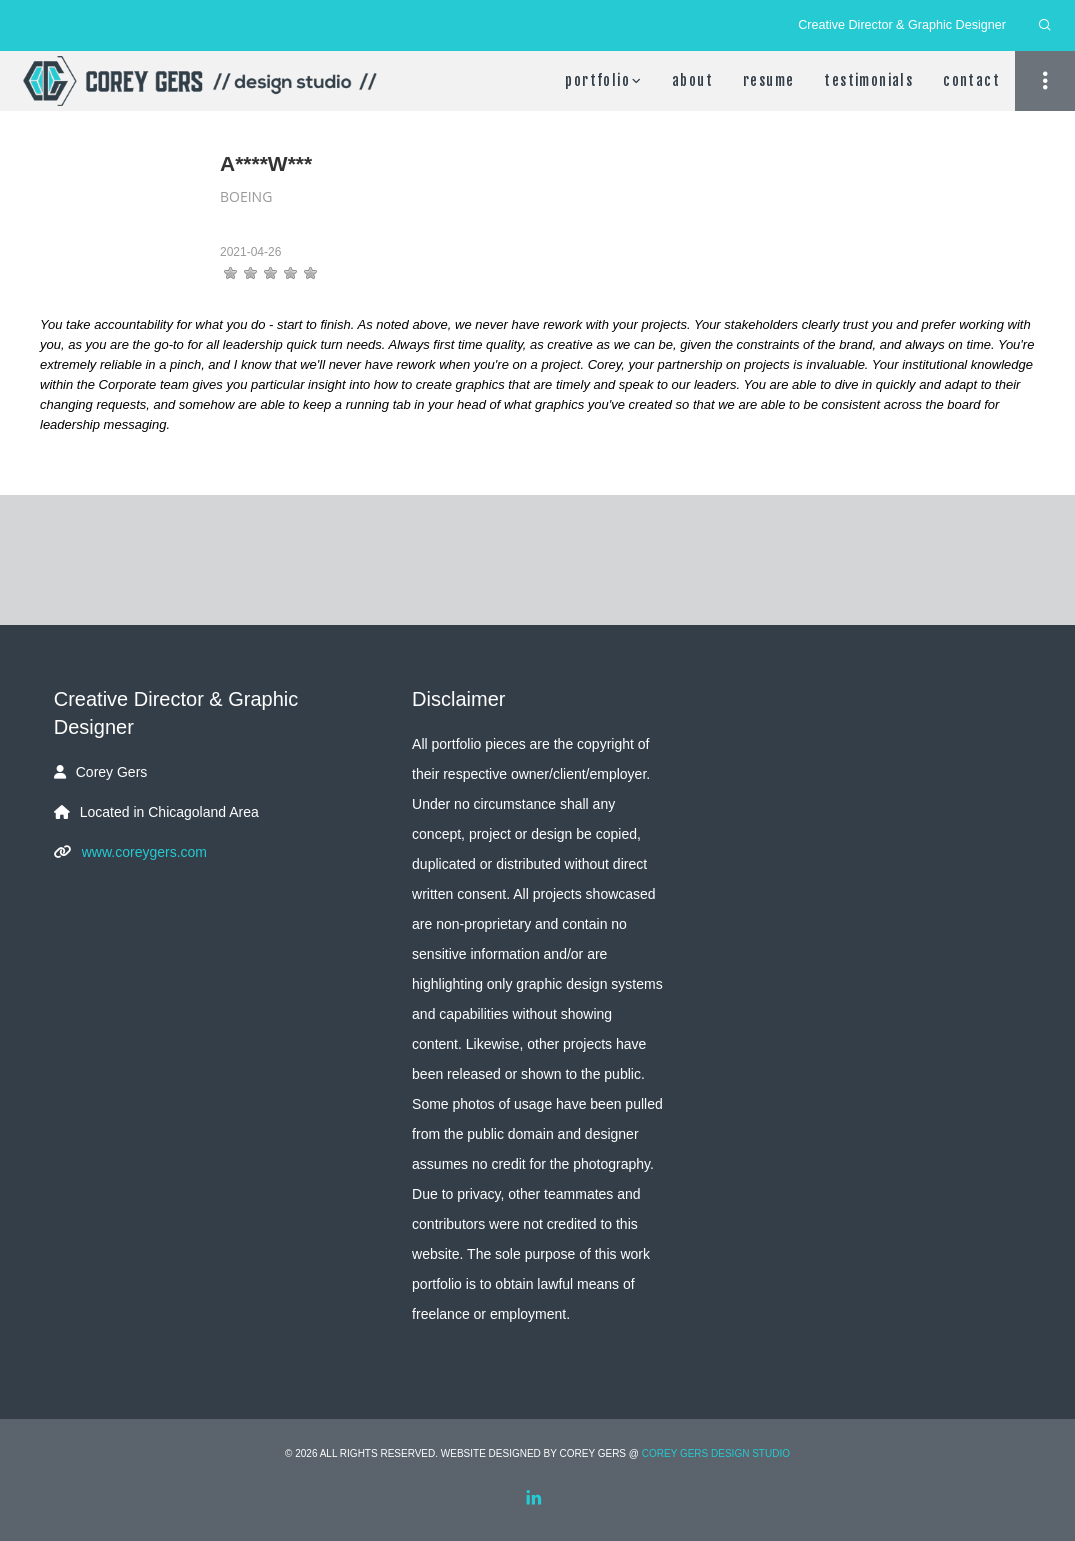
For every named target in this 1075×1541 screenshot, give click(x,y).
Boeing (246, 196)
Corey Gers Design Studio (716, 1453)
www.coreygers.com (144, 852)
